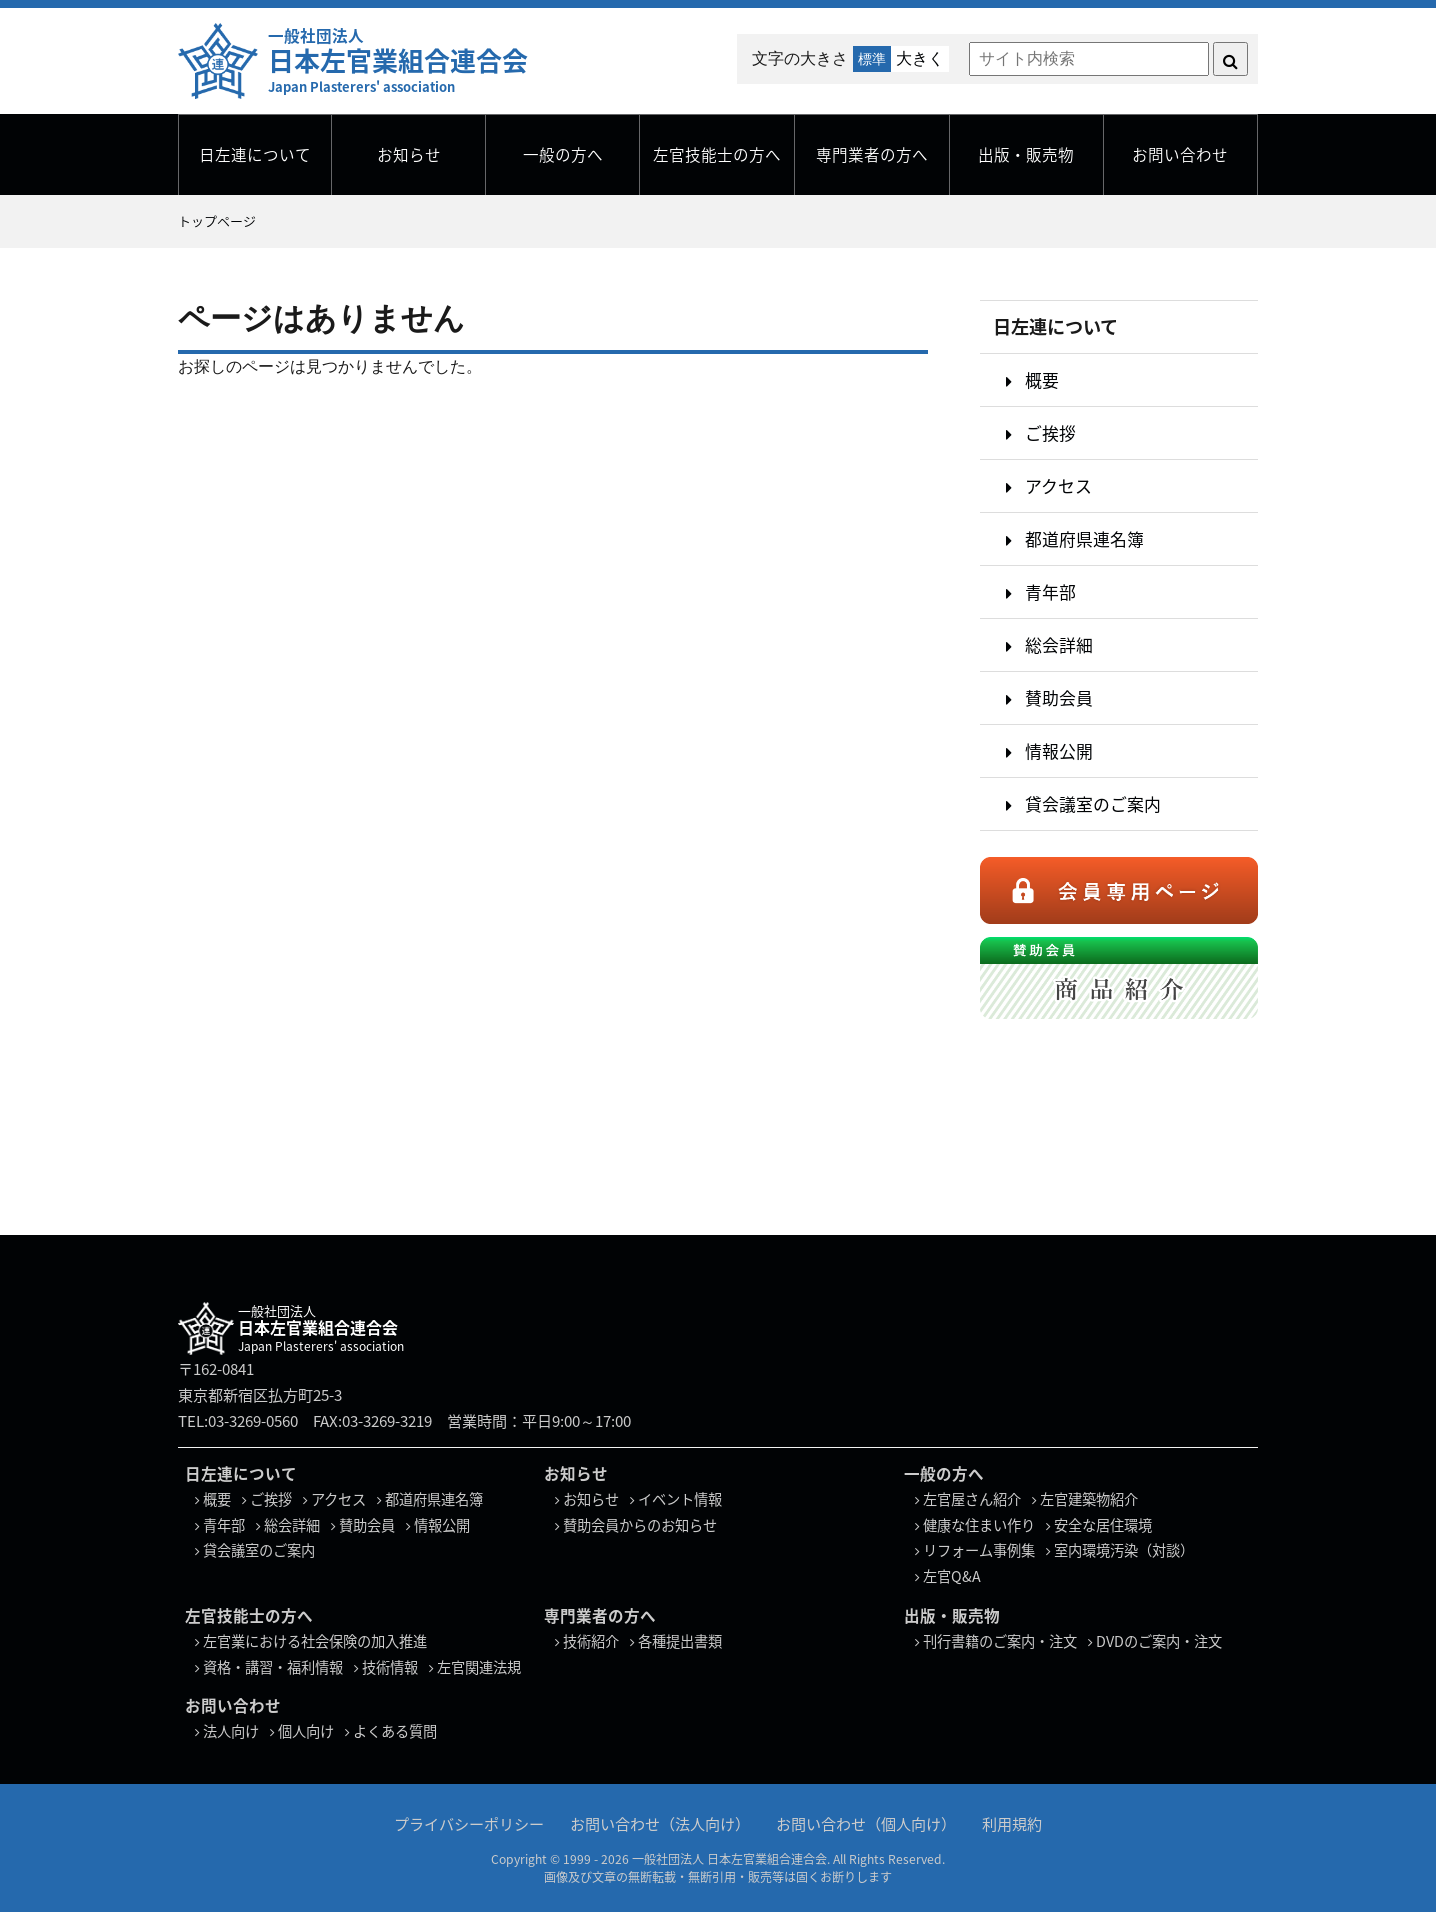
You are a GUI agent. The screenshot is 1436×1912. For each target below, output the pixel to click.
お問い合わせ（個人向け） (866, 1822)
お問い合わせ (1180, 154)
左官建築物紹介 (1089, 1499)
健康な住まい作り (979, 1525)
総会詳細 (1059, 644)
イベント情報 (680, 1499)
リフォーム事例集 (979, 1550)
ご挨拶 (1050, 432)
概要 (1042, 379)
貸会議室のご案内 (1093, 803)
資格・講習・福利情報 (273, 1667)
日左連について (255, 154)
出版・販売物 (1026, 154)
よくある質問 (395, 1731)
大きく (920, 58)
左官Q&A (952, 1576)
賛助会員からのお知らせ (640, 1525)
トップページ (217, 220)
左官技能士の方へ (717, 154)
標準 (872, 59)
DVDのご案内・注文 (1159, 1641)
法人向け (231, 1731)
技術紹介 (591, 1641)
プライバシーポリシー (469, 1822)
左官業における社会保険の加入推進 (315, 1641)
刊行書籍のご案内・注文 (1000, 1641)
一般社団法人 (398, 60)
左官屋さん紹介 (972, 1499)
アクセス (1058, 485)
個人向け (306, 1731)
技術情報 (390, 1667)
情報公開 (1059, 750)
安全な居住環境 (1103, 1525)
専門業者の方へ (872, 154)
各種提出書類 (680, 1641)
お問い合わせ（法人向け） (660, 1822)
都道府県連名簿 (1084, 538)
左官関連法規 (479, 1667)
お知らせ (409, 154)
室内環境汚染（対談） (1124, 1550)
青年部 (1050, 591)
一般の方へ (563, 154)
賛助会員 (1059, 697)
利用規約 (1012, 1822)
